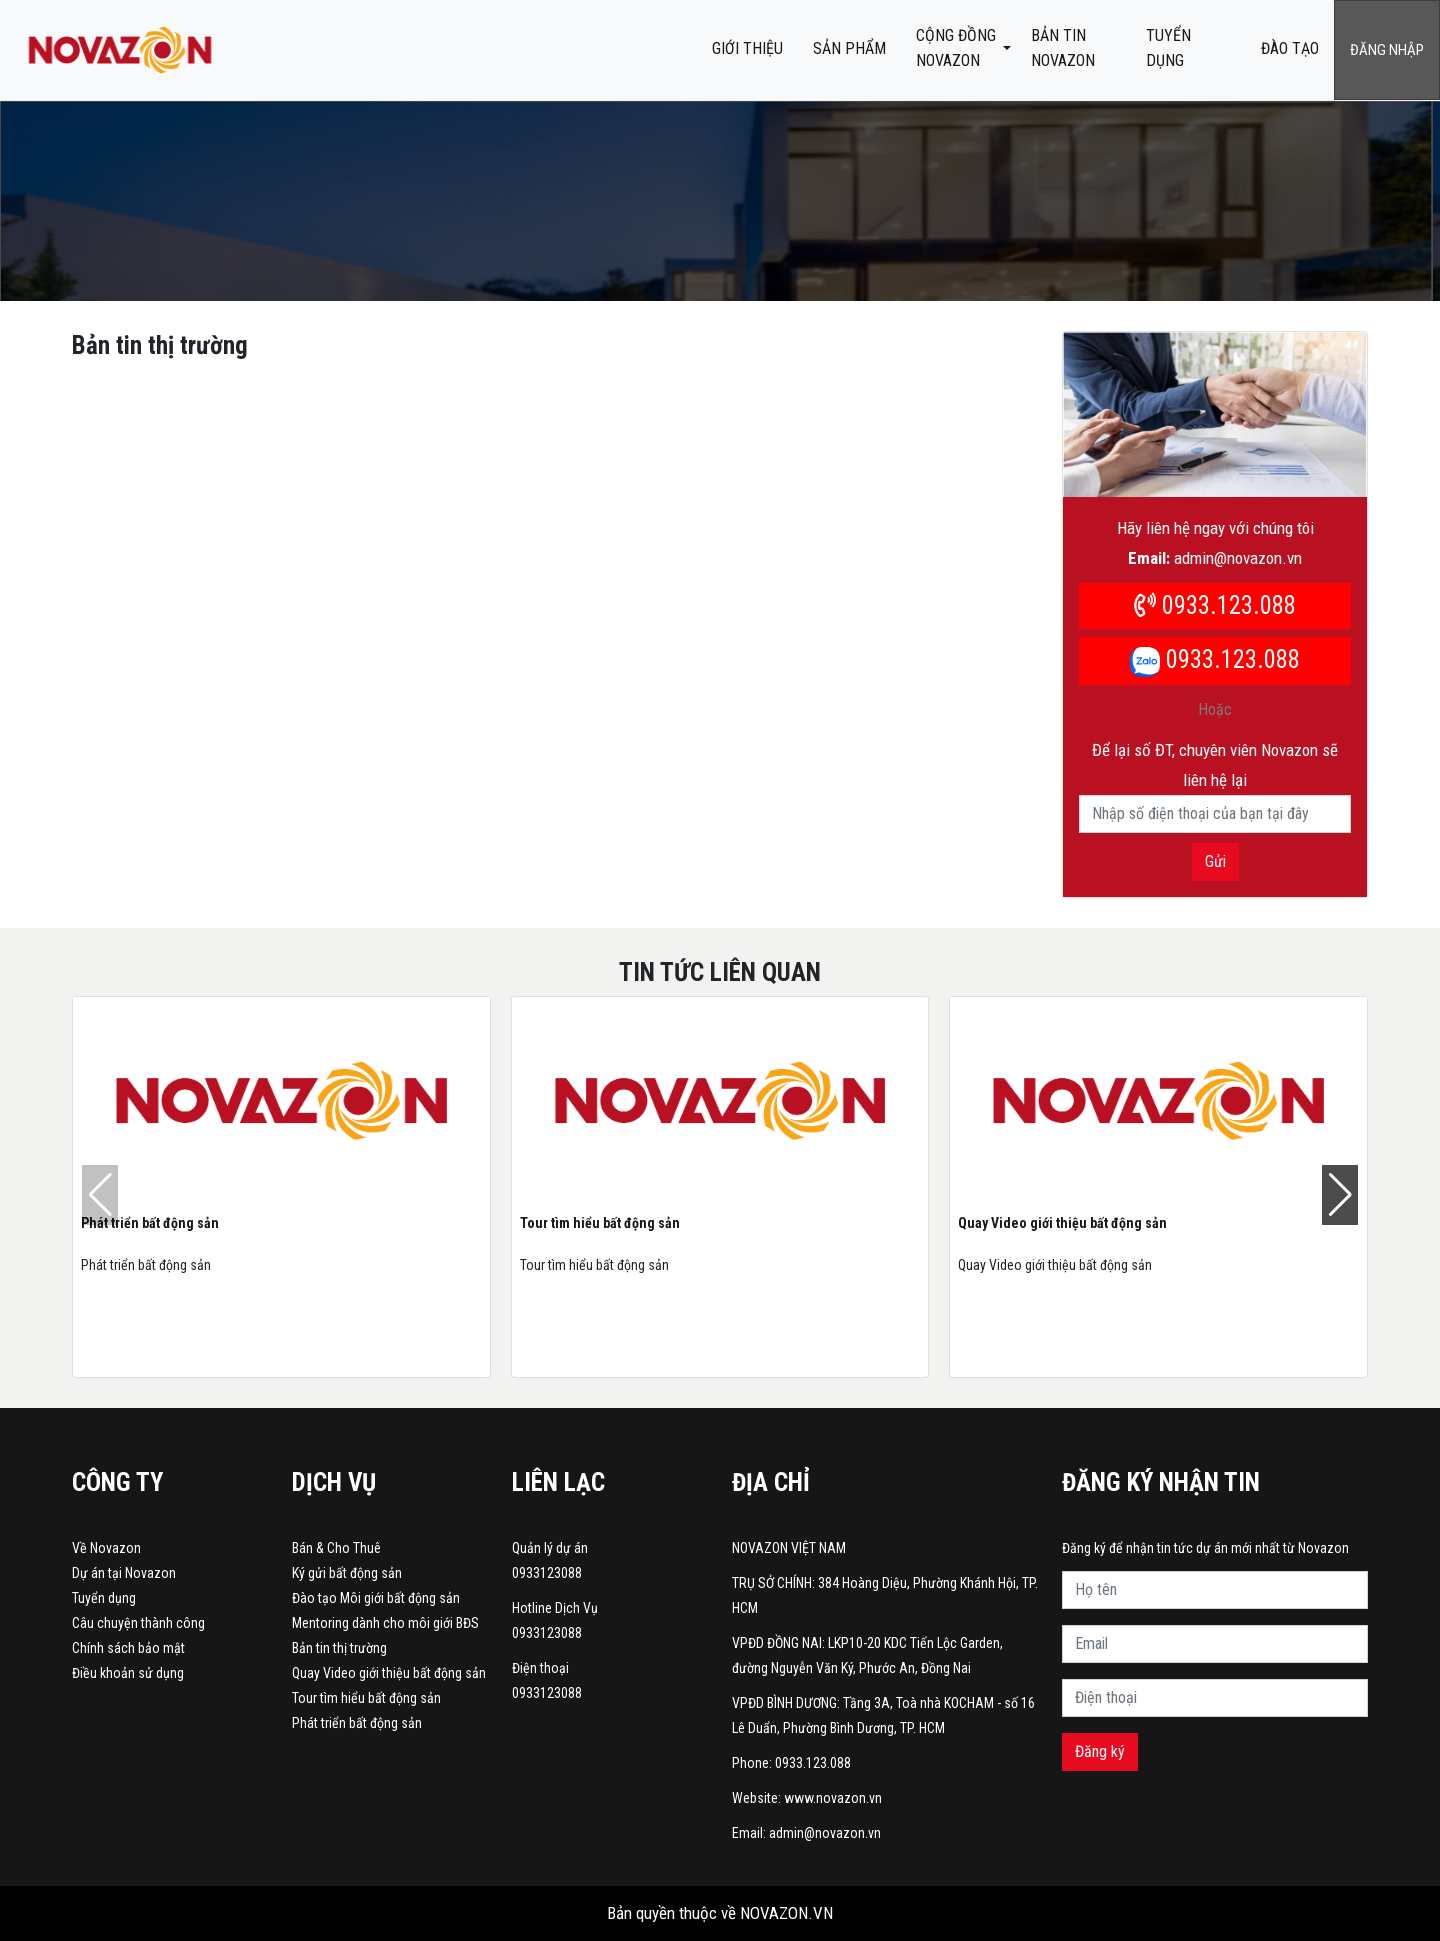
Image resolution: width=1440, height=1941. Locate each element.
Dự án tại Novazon (124, 1573)
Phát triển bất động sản (150, 1223)
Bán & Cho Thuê (336, 1548)
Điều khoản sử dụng (128, 1673)
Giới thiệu (747, 48)
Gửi (1215, 861)
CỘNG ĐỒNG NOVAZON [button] (956, 48)
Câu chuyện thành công (138, 1623)
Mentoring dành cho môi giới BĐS (385, 1623)
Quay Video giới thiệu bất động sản (1062, 1223)
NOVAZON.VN (786, 1913)
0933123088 (547, 1573)
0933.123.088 (1215, 605)
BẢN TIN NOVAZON (1063, 48)
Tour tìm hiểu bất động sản (600, 1223)
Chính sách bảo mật (128, 1648)
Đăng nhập (1387, 50)
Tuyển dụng (1168, 48)
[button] (1340, 1195)
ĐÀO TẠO (1290, 48)
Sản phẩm (849, 48)
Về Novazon (106, 1548)
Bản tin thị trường (339, 1648)
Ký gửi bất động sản (347, 1573)
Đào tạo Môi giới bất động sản (376, 1598)
